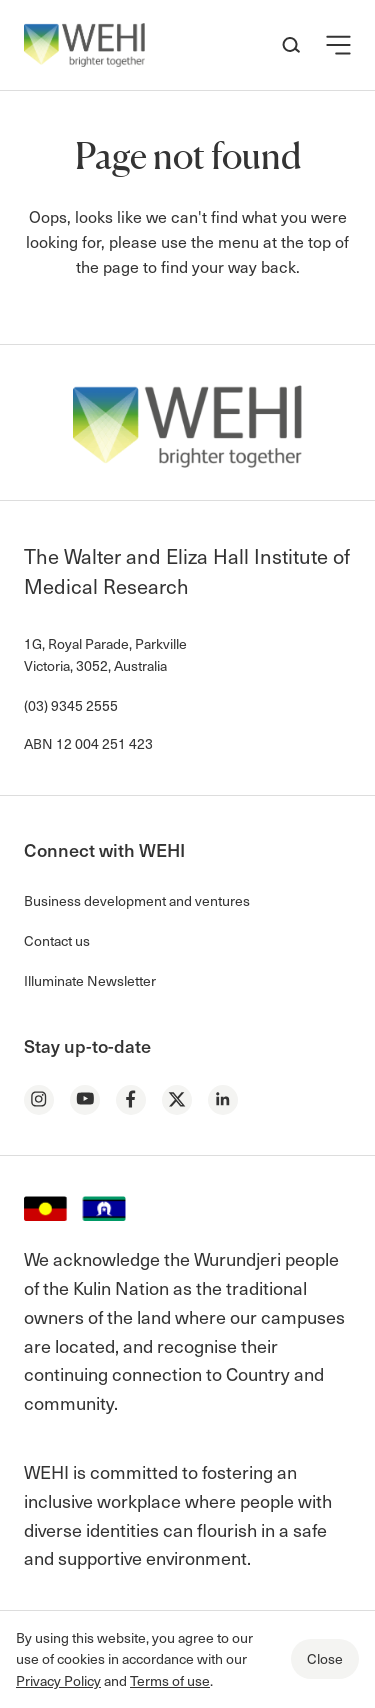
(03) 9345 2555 (71, 705)
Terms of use (170, 1680)
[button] (338, 45)
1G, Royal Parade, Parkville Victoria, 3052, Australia (105, 654)
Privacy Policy (58, 1680)
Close (325, 1658)
